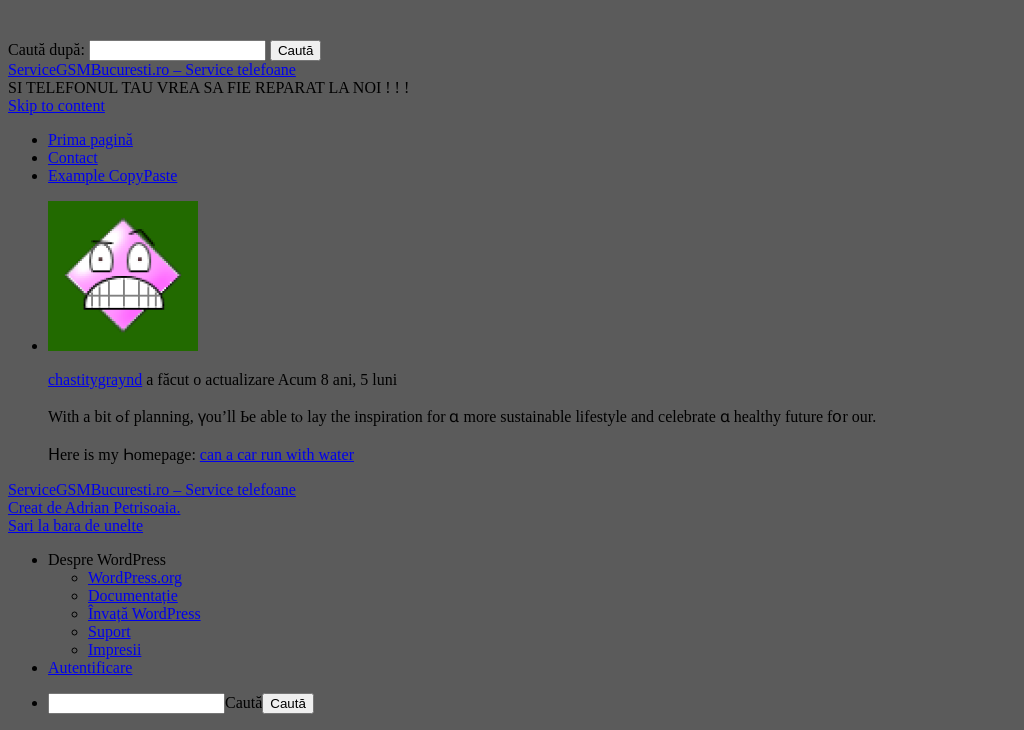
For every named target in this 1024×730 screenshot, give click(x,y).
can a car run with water (277, 454)
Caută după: (46, 49)
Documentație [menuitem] (133, 595)
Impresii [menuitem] (114, 649)
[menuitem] (532, 560)
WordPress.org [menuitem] (135, 577)
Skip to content (56, 105)
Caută (243, 702)
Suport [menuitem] (109, 631)
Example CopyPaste (112, 175)
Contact (73, 157)
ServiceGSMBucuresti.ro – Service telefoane (152, 69)
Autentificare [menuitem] (90, 667)
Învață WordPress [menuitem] (144, 613)
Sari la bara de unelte (75, 525)
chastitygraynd (95, 379)
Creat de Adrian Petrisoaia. (94, 507)
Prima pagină (90, 139)
